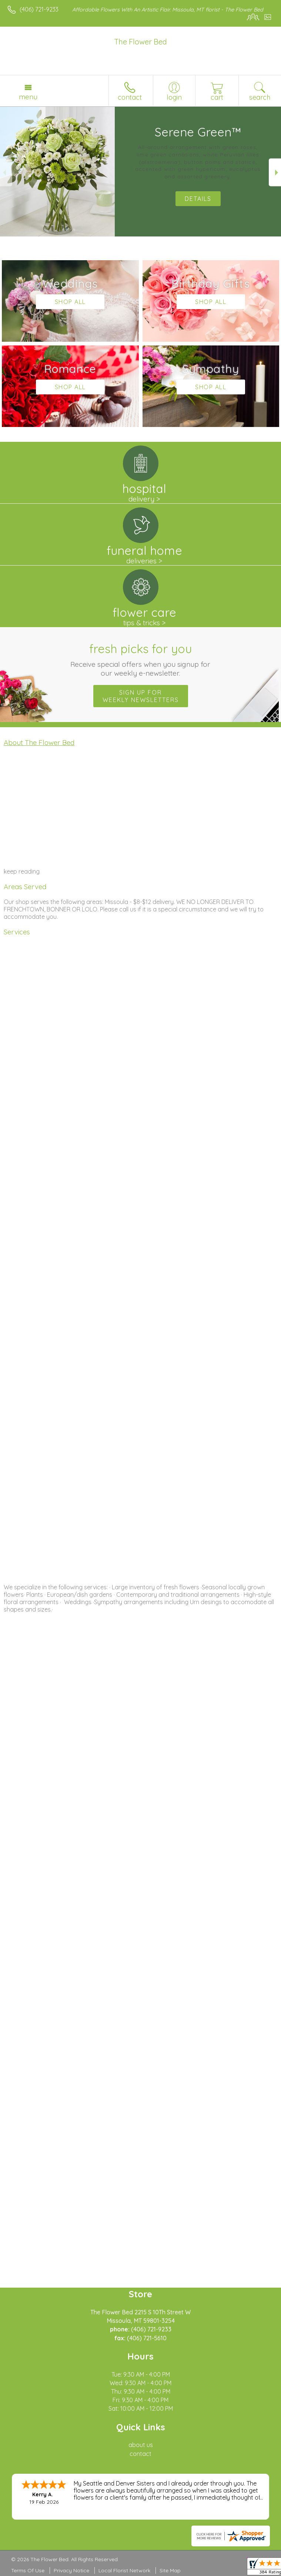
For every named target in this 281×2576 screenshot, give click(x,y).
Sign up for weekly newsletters (141, 696)
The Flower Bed (140, 41)
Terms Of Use (27, 2570)
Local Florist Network (124, 2570)
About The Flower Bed (39, 742)
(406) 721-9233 (39, 9)
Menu (28, 96)
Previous (6, 172)
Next (275, 172)
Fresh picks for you (141, 659)
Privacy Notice (71, 2570)
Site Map (170, 2570)
